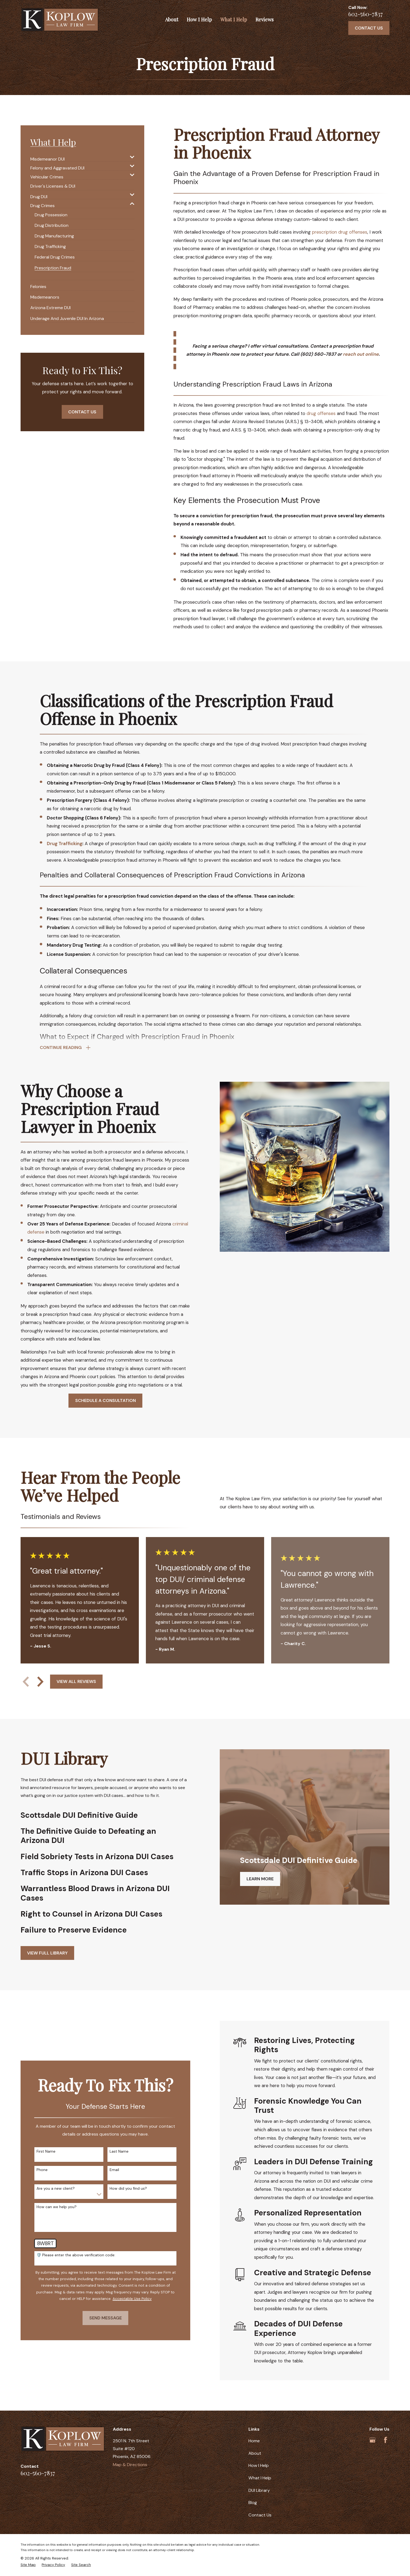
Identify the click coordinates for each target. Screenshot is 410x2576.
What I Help (259, 2478)
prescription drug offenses (339, 232)
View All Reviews (76, 1681)
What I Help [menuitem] (233, 19)
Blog (252, 2502)
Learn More (260, 1879)
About (254, 2453)
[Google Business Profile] (372, 2440)
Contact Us (369, 28)
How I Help (258, 2465)
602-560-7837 (365, 14)
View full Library (47, 1953)
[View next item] (40, 1681)
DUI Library (259, 2490)
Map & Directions (130, 2464)
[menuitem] (78, 157)
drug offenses (321, 413)
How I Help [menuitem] (199, 19)
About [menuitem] (171, 19)
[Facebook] (385, 2440)
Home (254, 2441)
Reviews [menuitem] (264, 19)
